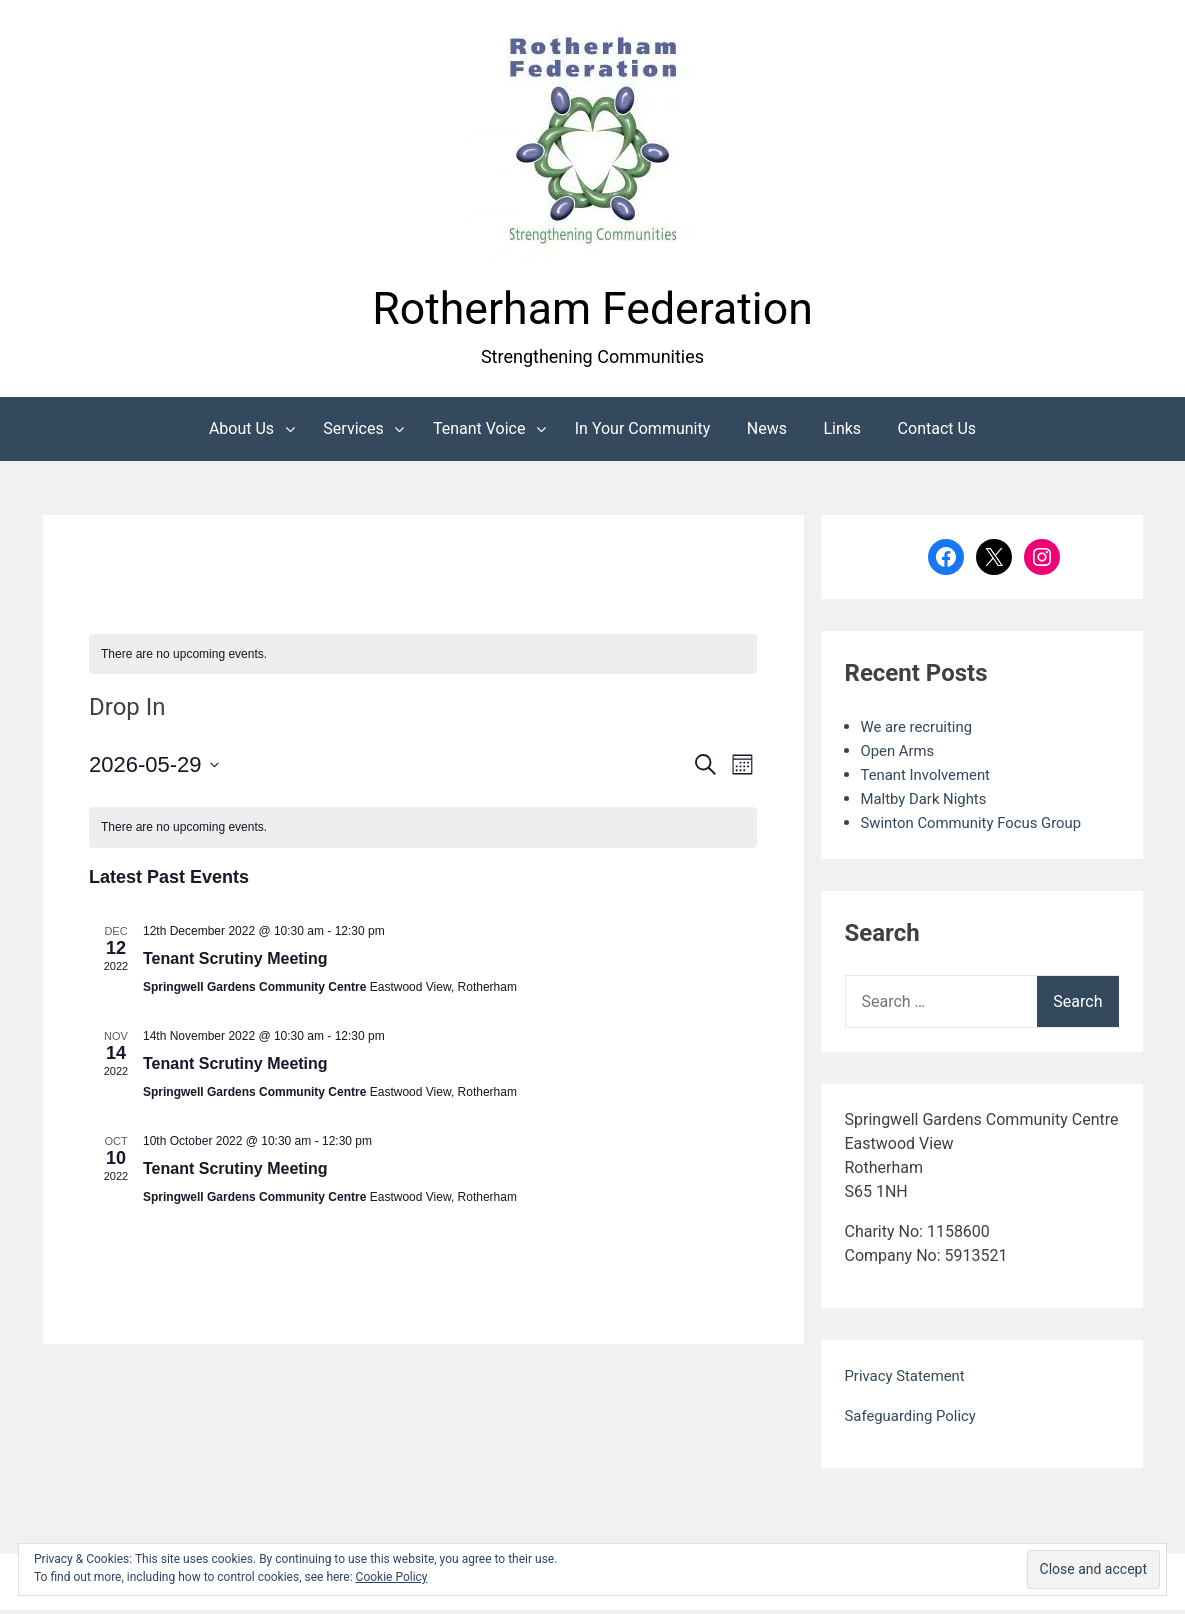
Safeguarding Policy (915, 1419)
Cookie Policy (392, 1577)
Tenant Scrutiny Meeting (235, 963)
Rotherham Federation (592, 310)
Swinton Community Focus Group (980, 826)
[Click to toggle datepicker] (154, 769)
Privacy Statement (909, 1379)
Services (353, 432)
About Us (241, 432)
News (767, 432)
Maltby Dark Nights (929, 802)
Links (842, 432)
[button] (593, 143)
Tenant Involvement (930, 778)
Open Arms (900, 754)
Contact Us (937, 432)
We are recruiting (921, 730)
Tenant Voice (479, 432)
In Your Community (643, 432)
